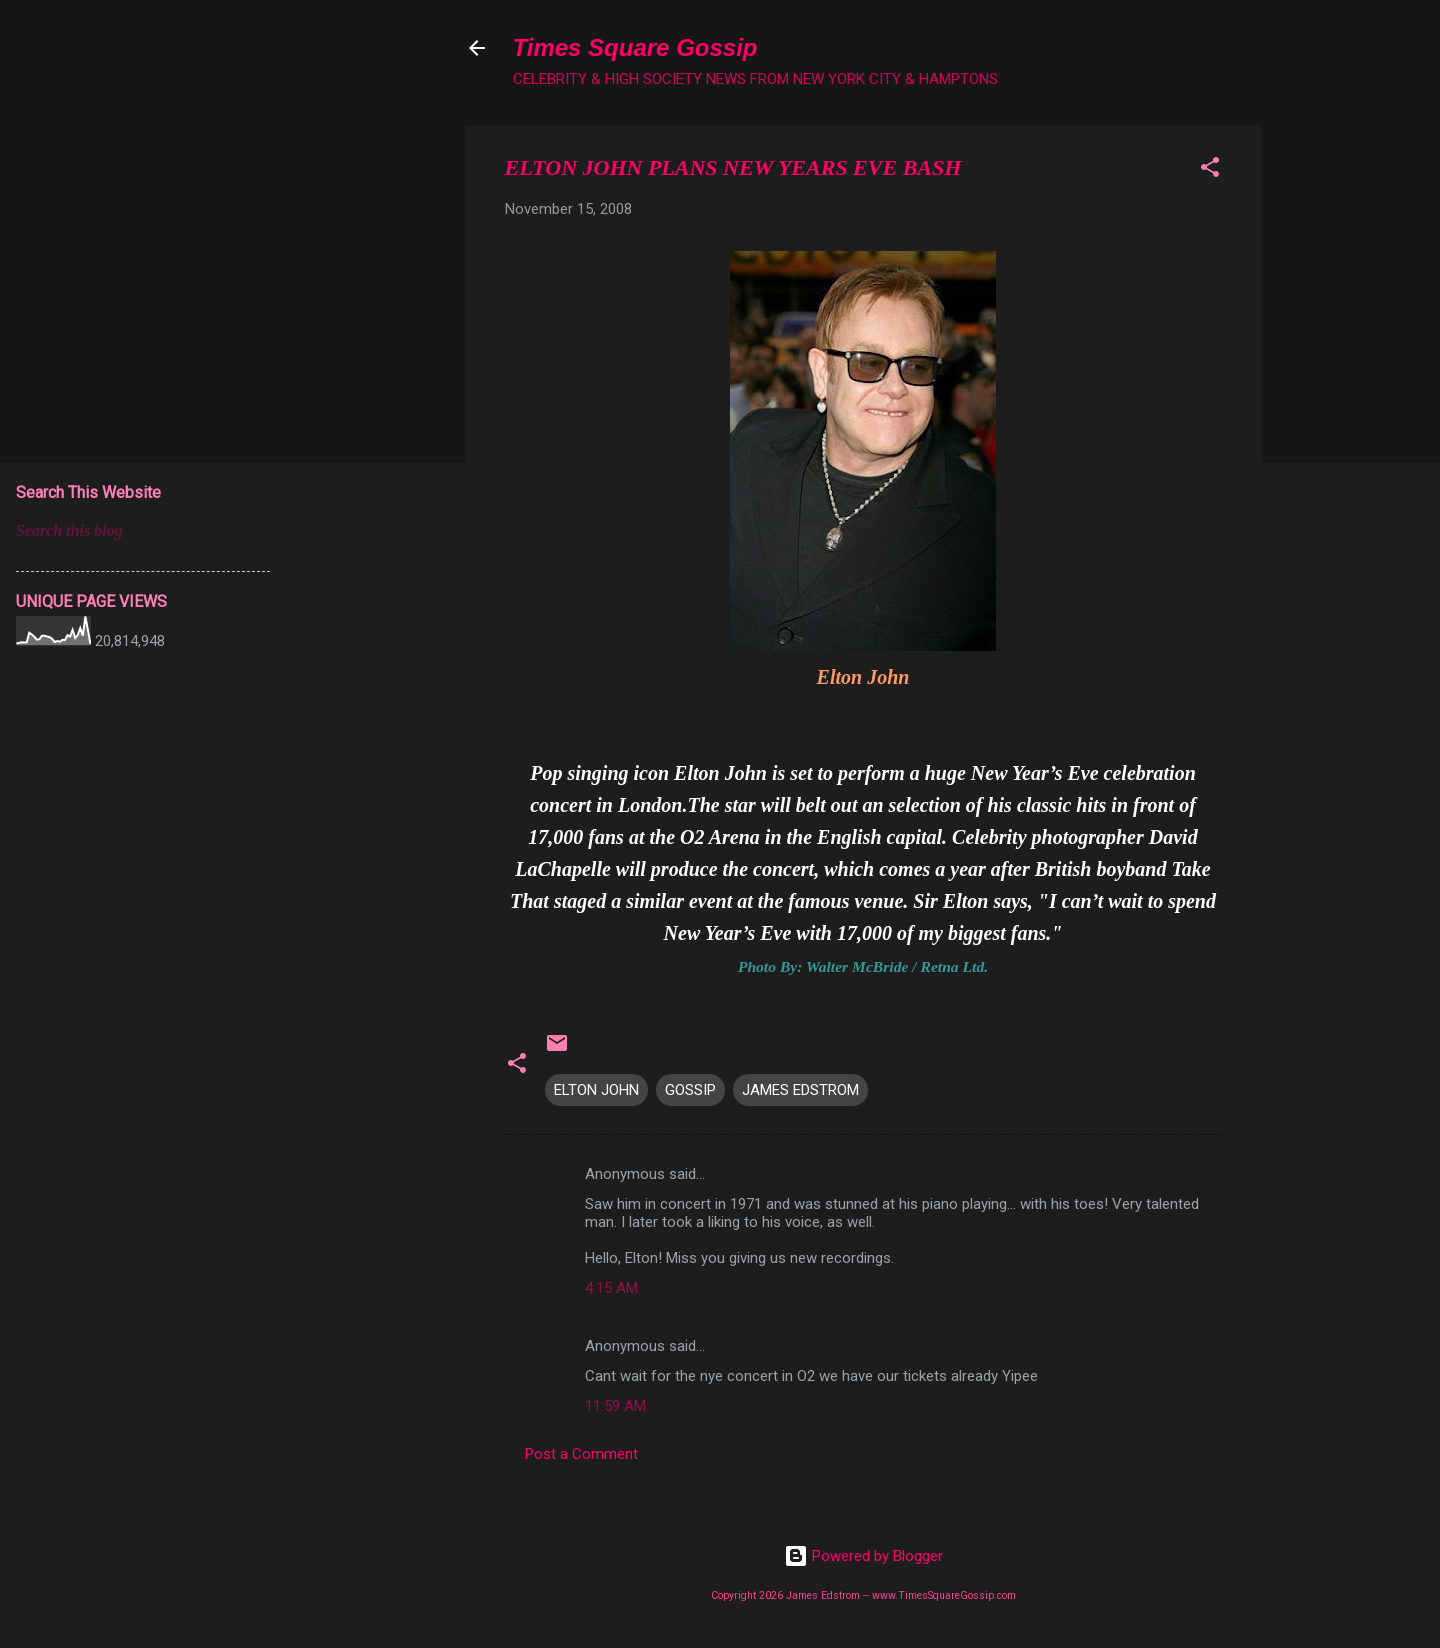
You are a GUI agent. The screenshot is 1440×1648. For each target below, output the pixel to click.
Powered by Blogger (863, 1556)
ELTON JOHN (596, 1090)
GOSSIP (690, 1090)
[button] (1210, 170)
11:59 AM (615, 1406)
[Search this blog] (143, 531)
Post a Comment (581, 1454)
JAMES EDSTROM (800, 1090)
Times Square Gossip (635, 47)
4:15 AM (611, 1288)
